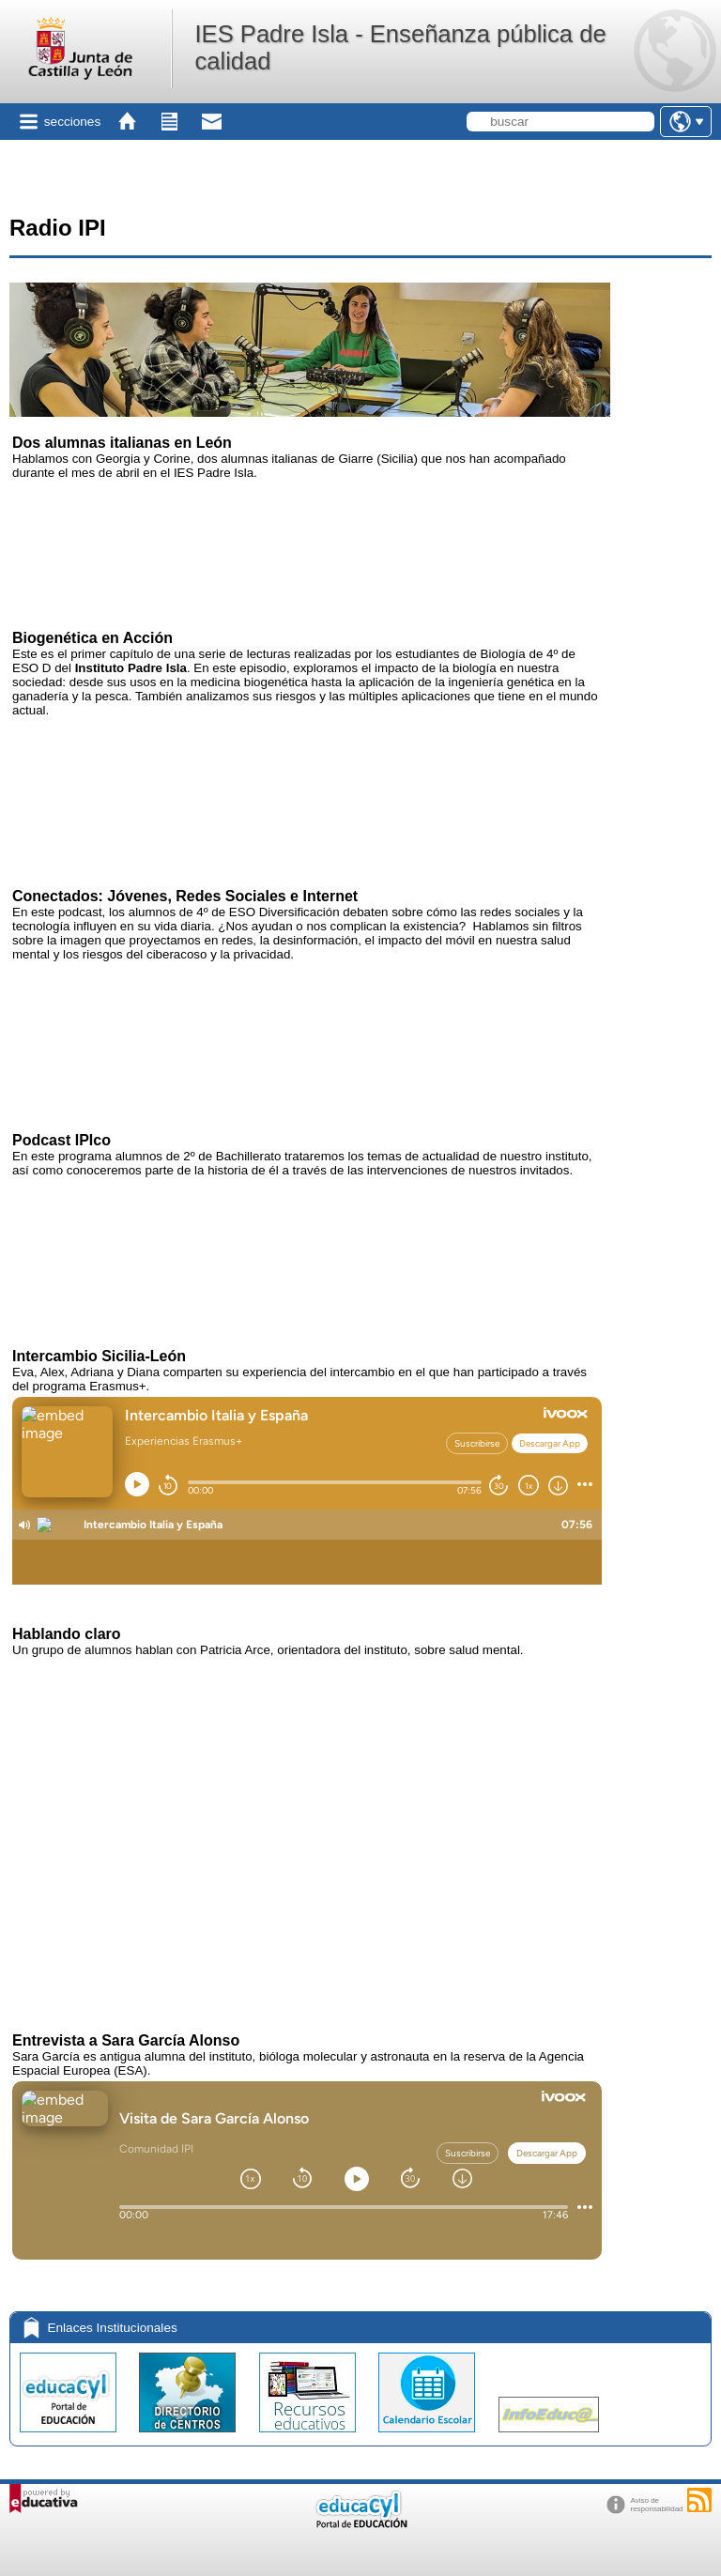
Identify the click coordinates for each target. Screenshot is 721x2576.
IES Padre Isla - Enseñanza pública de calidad (400, 47)
